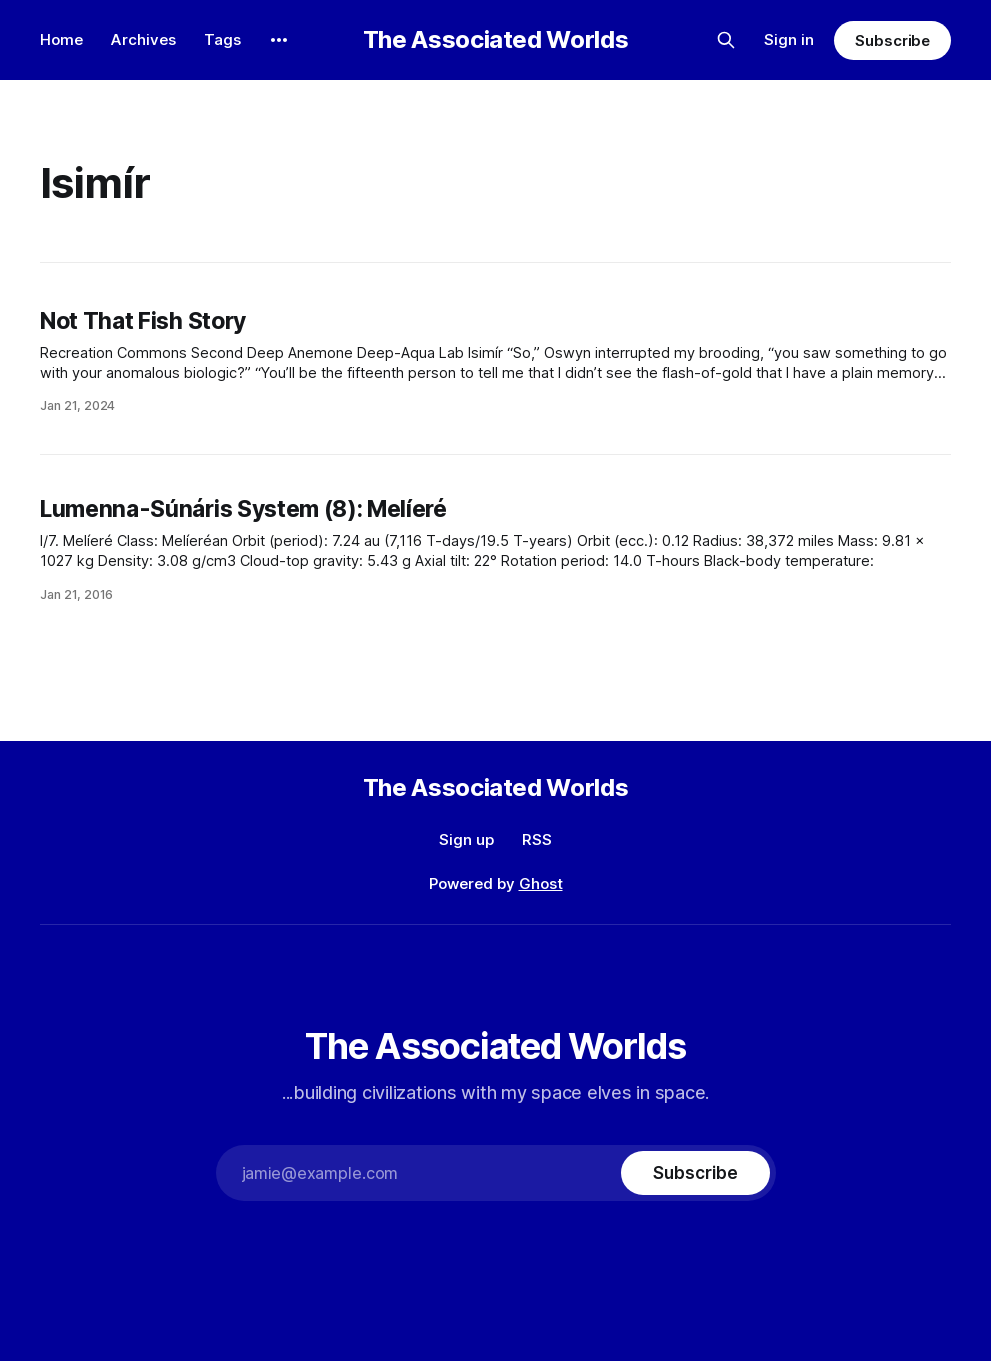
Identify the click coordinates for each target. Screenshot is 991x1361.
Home (61, 39)
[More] (279, 40)
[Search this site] (726, 40)
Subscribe (892, 40)
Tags (222, 39)
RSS (537, 839)
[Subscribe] (695, 1173)
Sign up (466, 839)
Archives (143, 39)
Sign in (789, 39)
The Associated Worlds (495, 40)
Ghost (541, 883)
